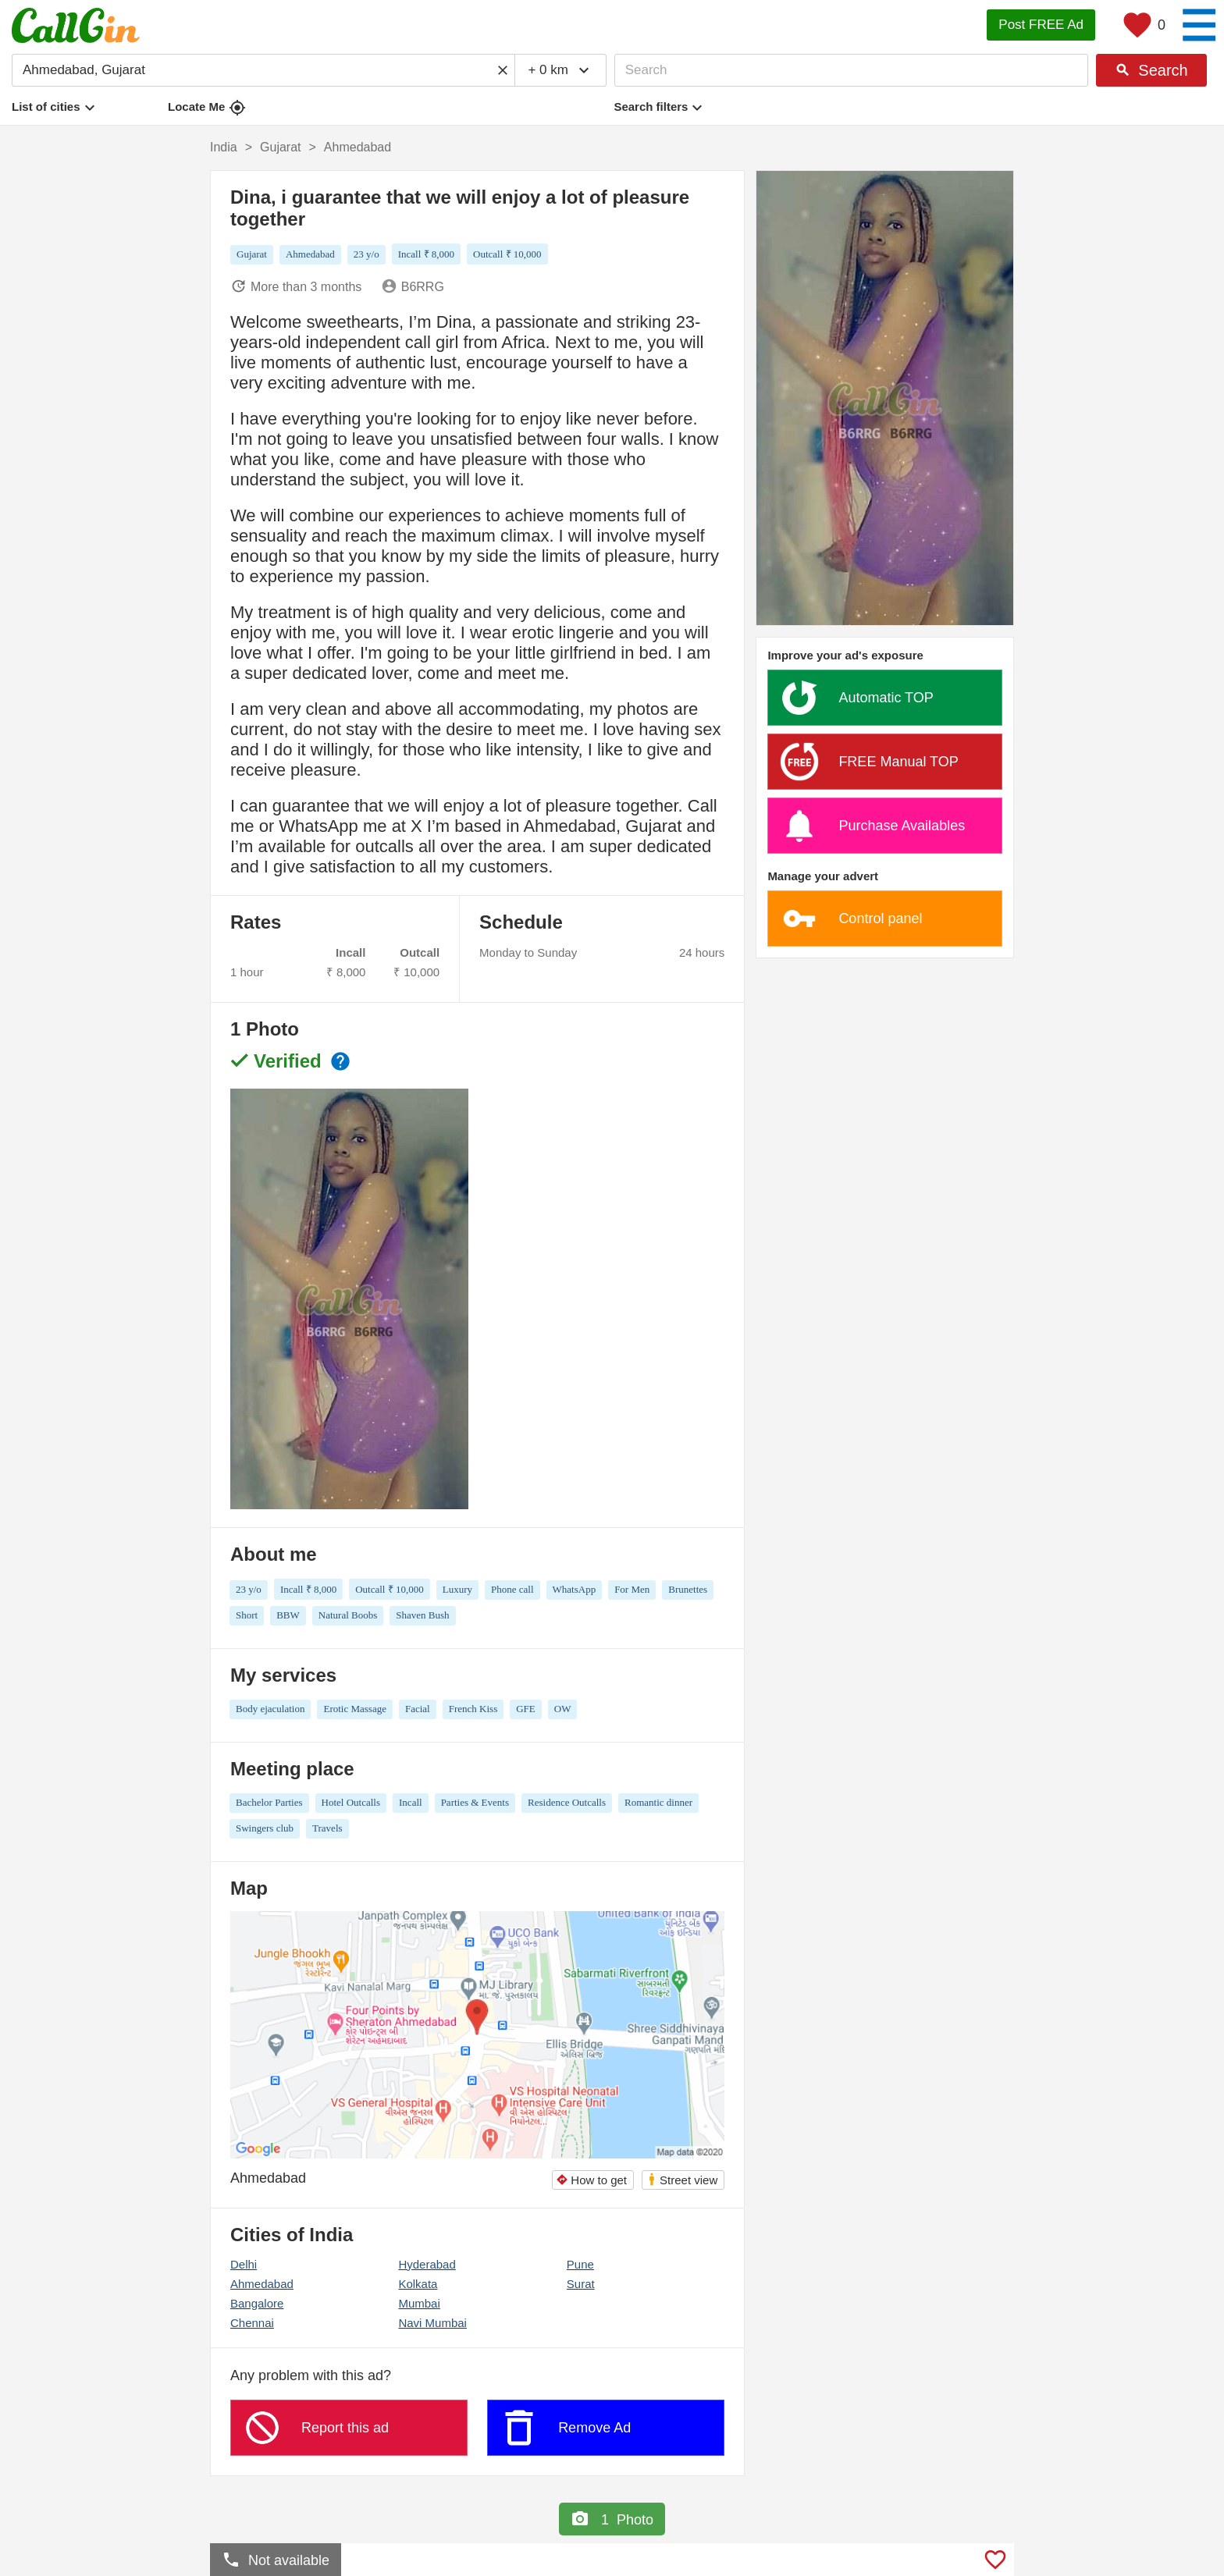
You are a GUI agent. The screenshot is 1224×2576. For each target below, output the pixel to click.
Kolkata (417, 2283)
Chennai (252, 2322)
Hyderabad (426, 2264)
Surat (581, 2283)
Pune (580, 2264)
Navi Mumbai (432, 2322)
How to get (591, 2180)
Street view (682, 2179)
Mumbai (418, 2303)
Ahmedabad (262, 2283)
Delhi (243, 2264)
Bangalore (256, 2303)
